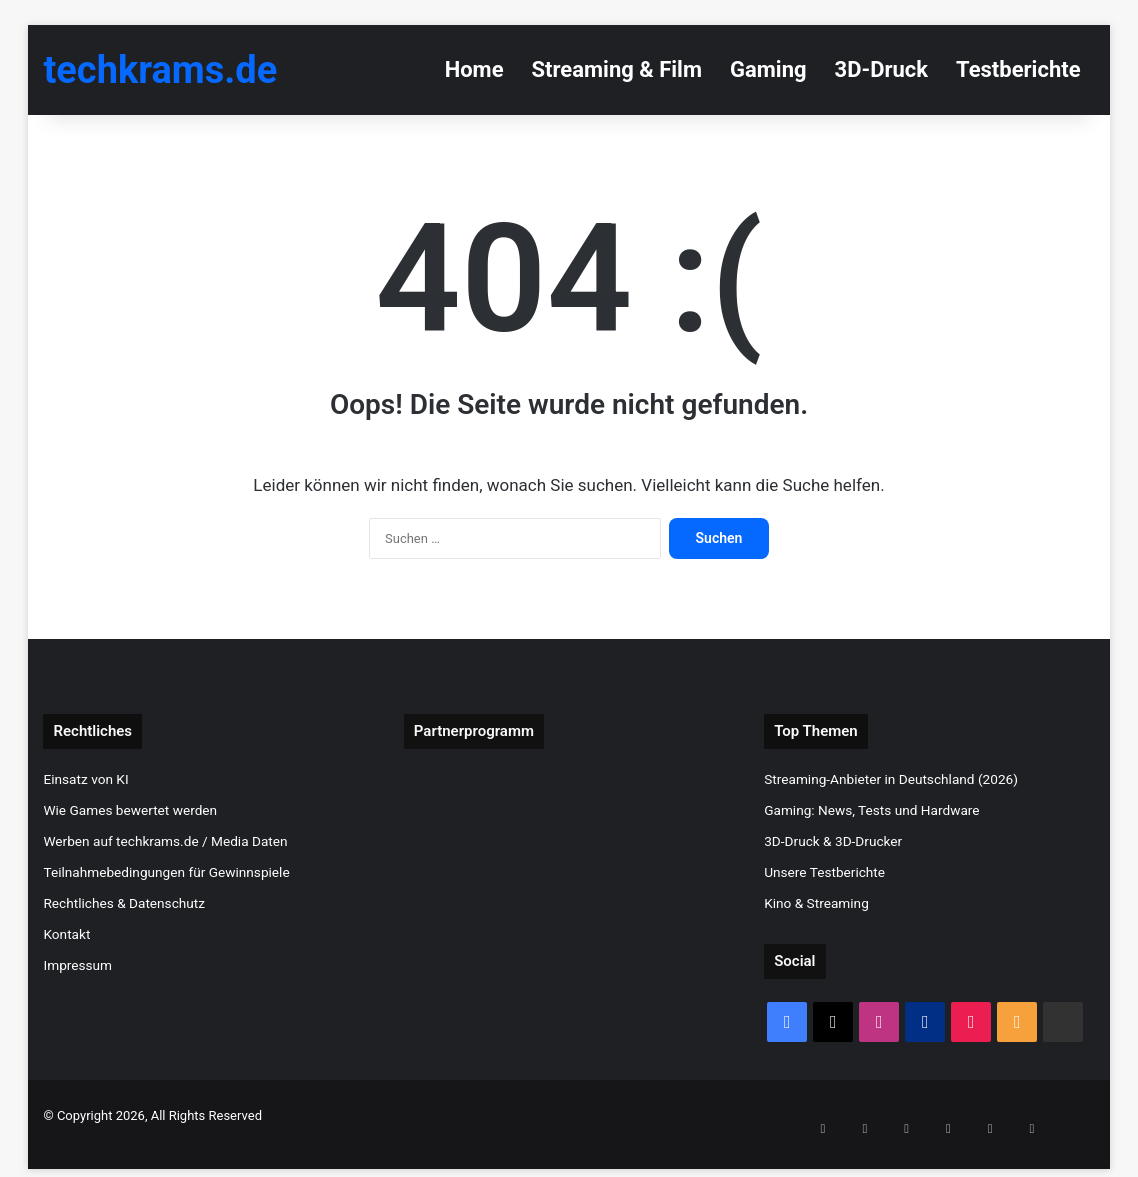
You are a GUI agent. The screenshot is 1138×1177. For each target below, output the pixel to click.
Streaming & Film (617, 69)
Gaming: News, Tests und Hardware (871, 810)
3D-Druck (881, 69)
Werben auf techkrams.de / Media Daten (165, 841)
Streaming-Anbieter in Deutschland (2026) (891, 779)
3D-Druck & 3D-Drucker (833, 841)
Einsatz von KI (85, 779)
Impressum (77, 965)
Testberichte (1018, 69)
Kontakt (66, 934)
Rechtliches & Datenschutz (124, 903)
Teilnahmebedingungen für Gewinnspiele (166, 872)
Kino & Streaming (816, 903)
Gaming (768, 69)
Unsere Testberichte (824, 872)
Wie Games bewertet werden (130, 810)
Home (474, 69)
